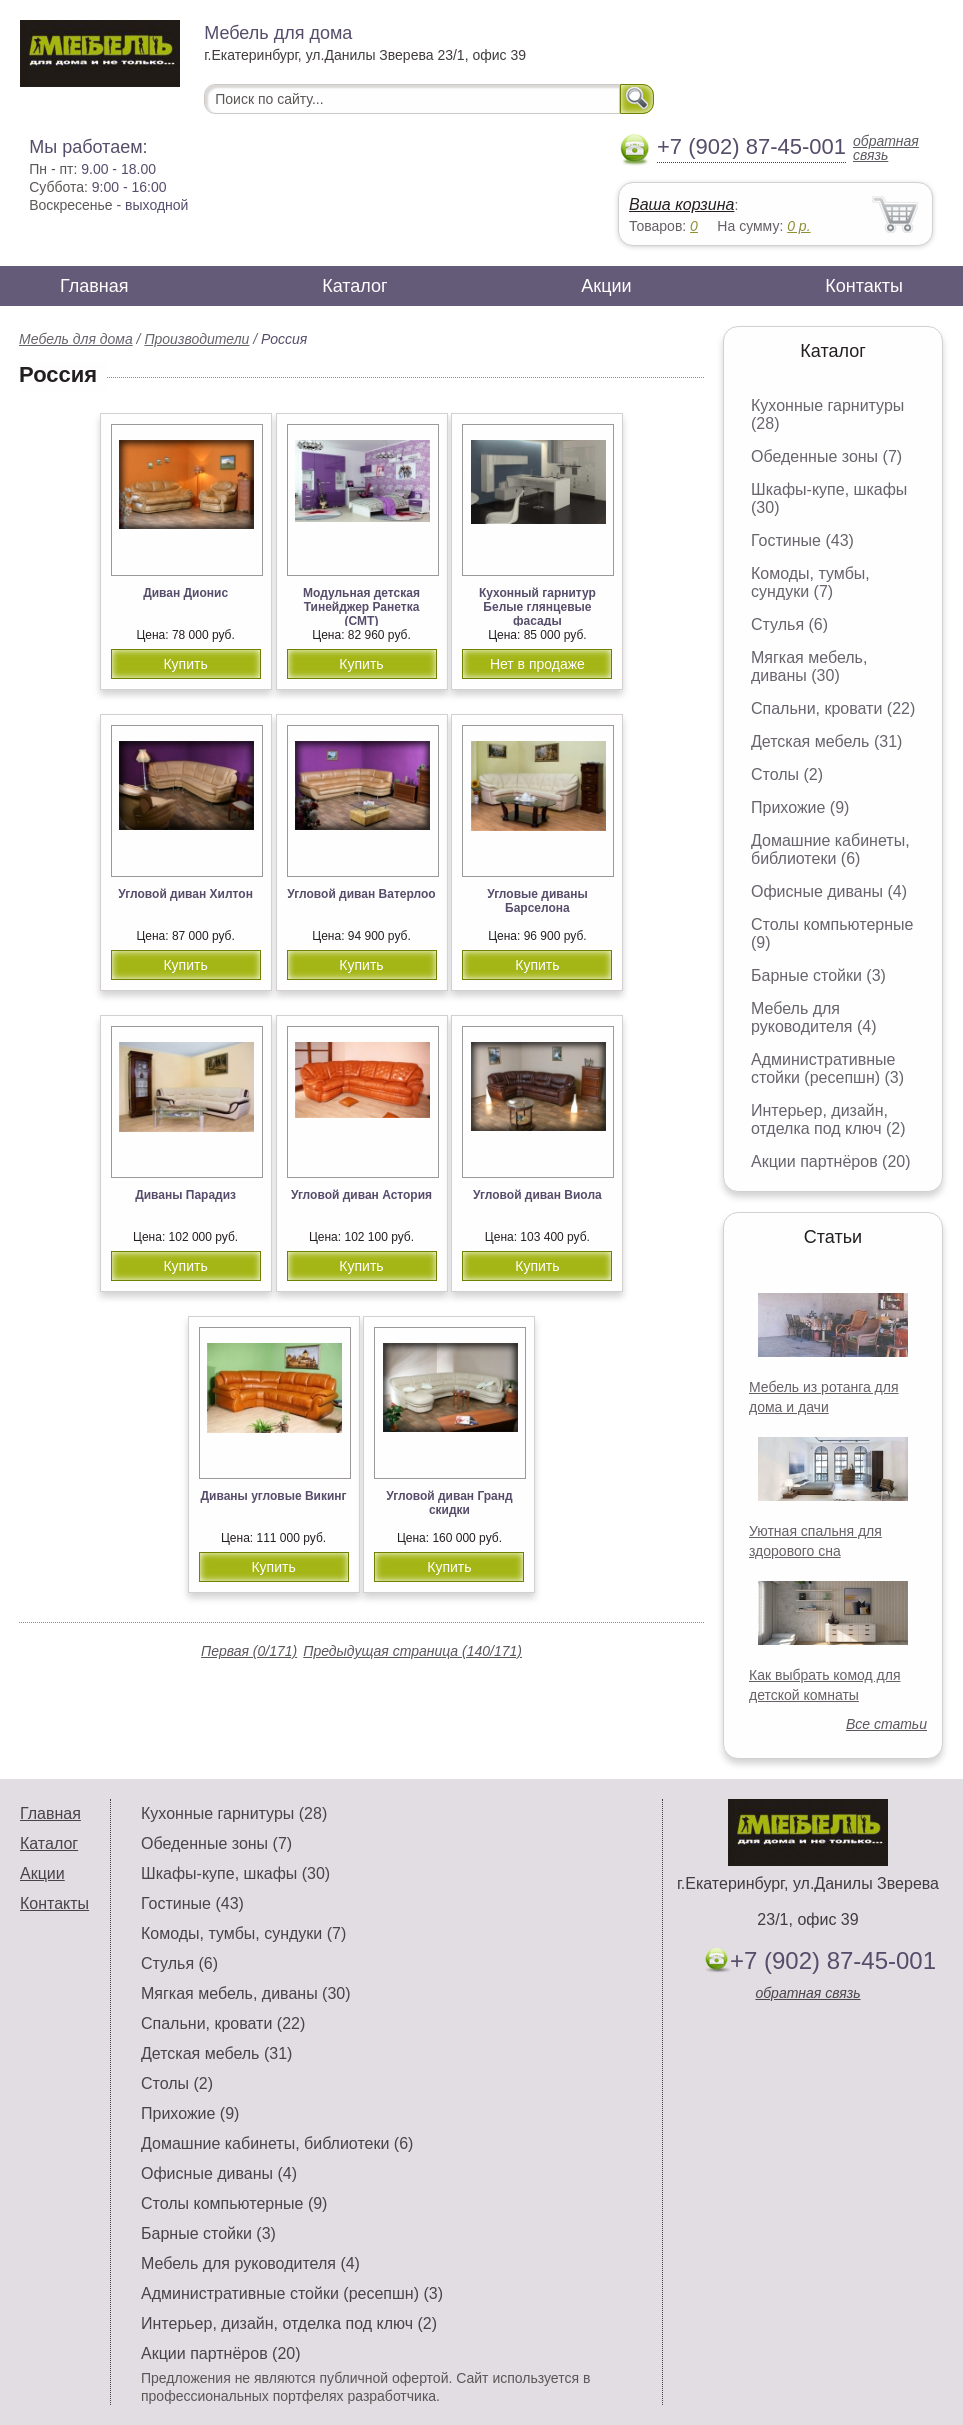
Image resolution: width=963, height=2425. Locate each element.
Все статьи (886, 1724)
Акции (606, 286)
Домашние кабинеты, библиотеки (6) (830, 849)
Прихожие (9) (800, 807)
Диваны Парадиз (185, 1195)
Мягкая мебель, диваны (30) (809, 666)
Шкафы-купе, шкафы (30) (235, 1873)
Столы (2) (787, 774)
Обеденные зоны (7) (826, 456)
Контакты (864, 286)
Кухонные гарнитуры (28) (234, 1813)
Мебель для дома (76, 339)
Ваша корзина (681, 204)
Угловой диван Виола (537, 1195)
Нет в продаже (537, 664)
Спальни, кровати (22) (833, 708)
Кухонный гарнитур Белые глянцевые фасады (537, 607)
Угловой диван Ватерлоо (361, 894)
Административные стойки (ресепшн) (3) (827, 1068)
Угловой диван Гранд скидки (449, 1503)
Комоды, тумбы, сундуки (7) (810, 582)
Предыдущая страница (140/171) (412, 1651)
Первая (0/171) (249, 1651)
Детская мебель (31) (826, 741)
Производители (196, 339)
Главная (94, 286)
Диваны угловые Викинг (273, 1496)
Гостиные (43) (802, 540)
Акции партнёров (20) (831, 1161)
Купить (185, 664)
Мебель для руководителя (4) (813, 1017)
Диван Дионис (185, 593)
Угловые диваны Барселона (537, 901)
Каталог (354, 286)
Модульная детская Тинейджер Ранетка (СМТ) (361, 607)
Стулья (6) (789, 624)
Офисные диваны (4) (829, 891)
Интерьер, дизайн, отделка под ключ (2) (828, 1119)
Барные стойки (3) (818, 975)
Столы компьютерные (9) (234, 2203)
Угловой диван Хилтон (185, 894)
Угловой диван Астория (361, 1195)
